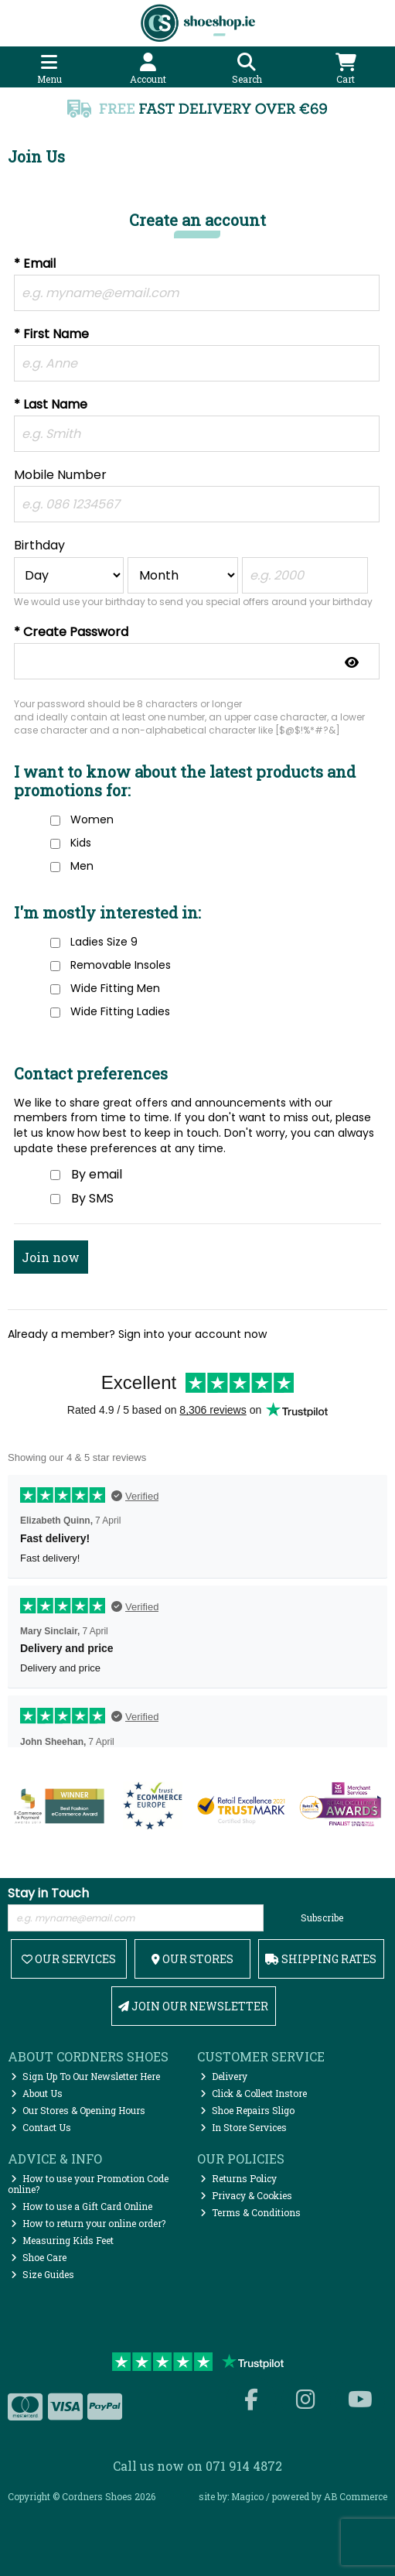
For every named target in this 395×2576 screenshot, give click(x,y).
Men (82, 866)
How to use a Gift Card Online (81, 2206)
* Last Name (50, 405)
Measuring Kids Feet (62, 2240)
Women (92, 819)
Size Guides (42, 2274)
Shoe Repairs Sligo (247, 2110)
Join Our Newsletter (193, 2006)
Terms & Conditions (250, 2212)
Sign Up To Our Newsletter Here (85, 2076)
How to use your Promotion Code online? (88, 2183)
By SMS (92, 1198)
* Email (35, 264)
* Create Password (71, 632)
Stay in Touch (48, 1894)
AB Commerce (355, 2496)
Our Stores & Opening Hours (78, 2110)
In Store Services (243, 2127)
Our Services (69, 1959)
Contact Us (41, 2127)
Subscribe (322, 1917)
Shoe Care (38, 2257)
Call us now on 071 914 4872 (197, 2466)
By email (96, 1174)
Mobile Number (60, 475)
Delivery (223, 2076)
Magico (247, 2496)
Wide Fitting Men (115, 988)
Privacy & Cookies (246, 2195)
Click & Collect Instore (253, 2093)
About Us (37, 2093)
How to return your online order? (88, 2223)
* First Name (51, 335)
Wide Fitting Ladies (120, 1011)
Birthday (39, 546)
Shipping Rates (320, 1959)
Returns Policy (238, 2178)
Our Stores (192, 1959)
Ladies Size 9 (104, 941)
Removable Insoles (120, 965)
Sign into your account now (192, 1334)
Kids (80, 842)
